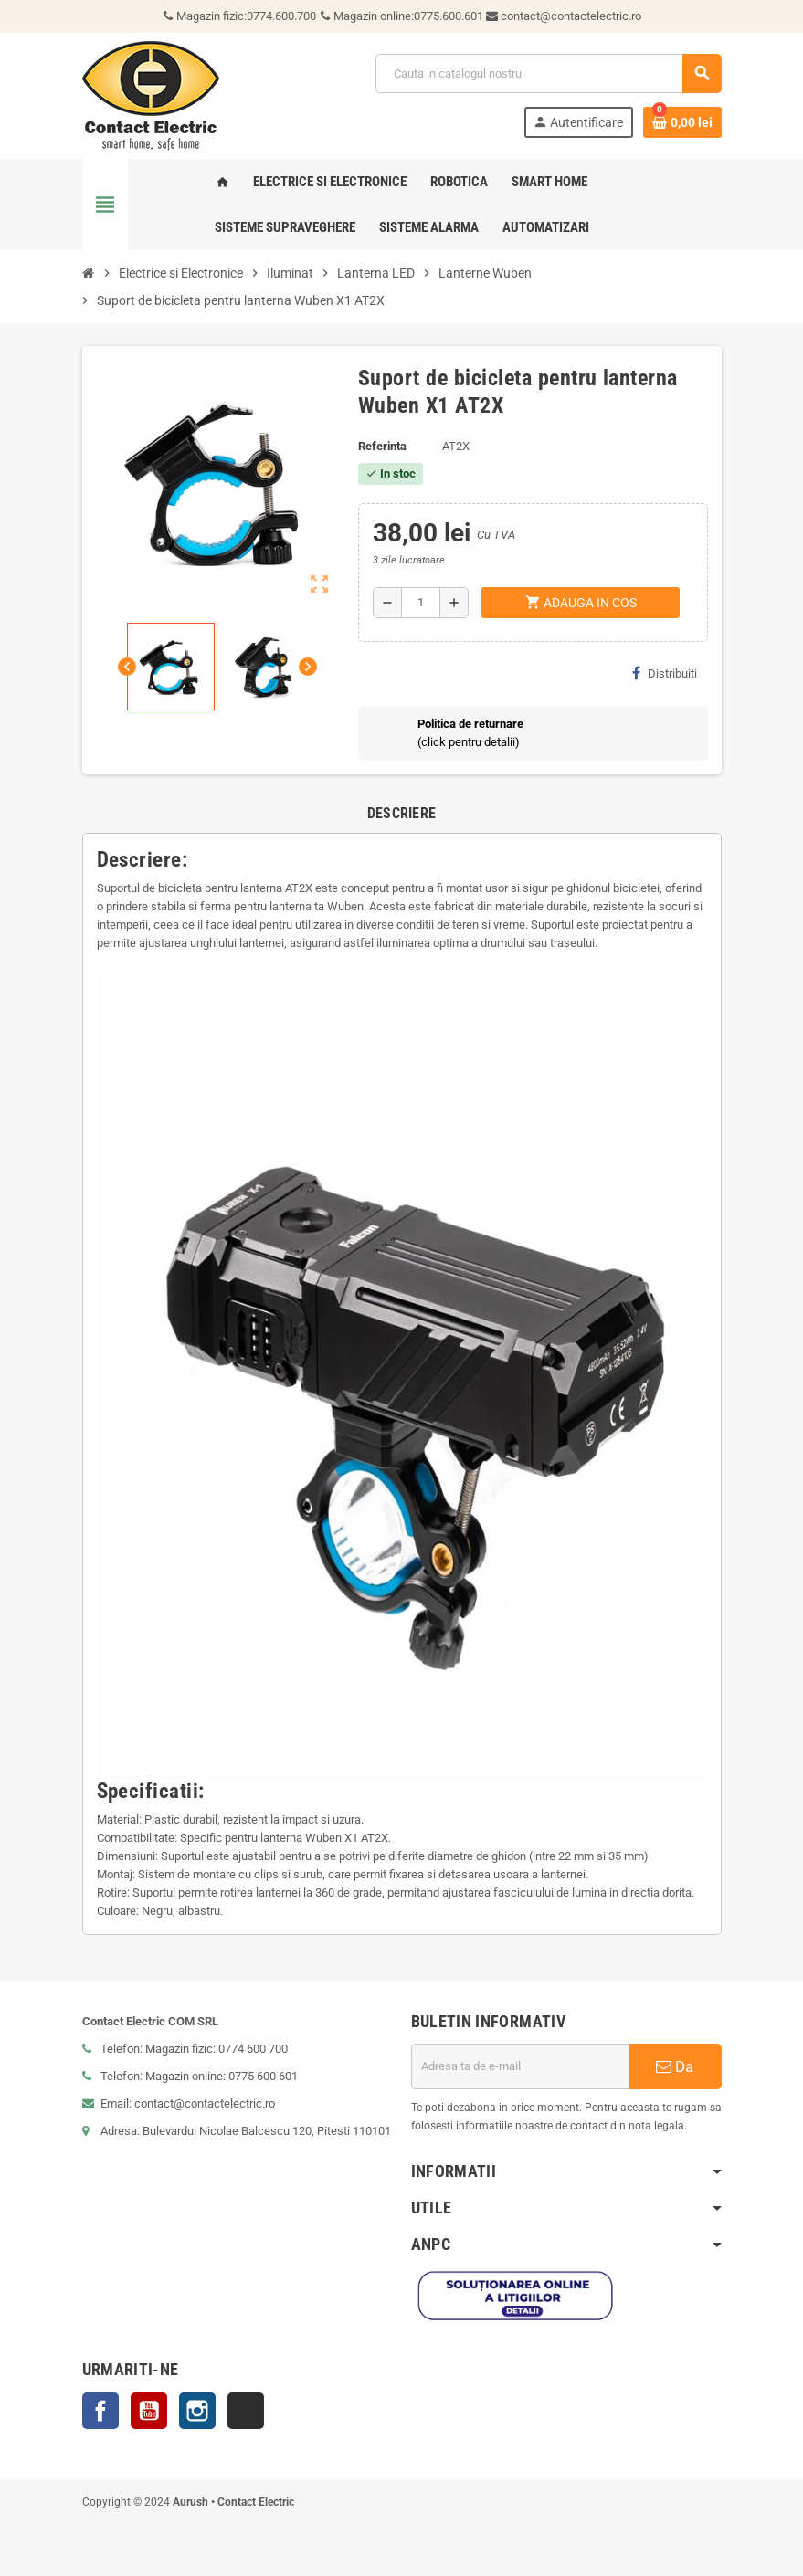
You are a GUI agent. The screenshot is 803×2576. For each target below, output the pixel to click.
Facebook (100, 2410)
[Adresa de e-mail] (520, 2066)
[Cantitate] (420, 602)
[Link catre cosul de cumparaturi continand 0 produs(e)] (682, 122)
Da (674, 2066)
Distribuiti (664, 673)
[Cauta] (547, 73)
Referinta (382, 446)
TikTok (245, 2410)
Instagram (197, 2410)
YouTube (149, 2410)
